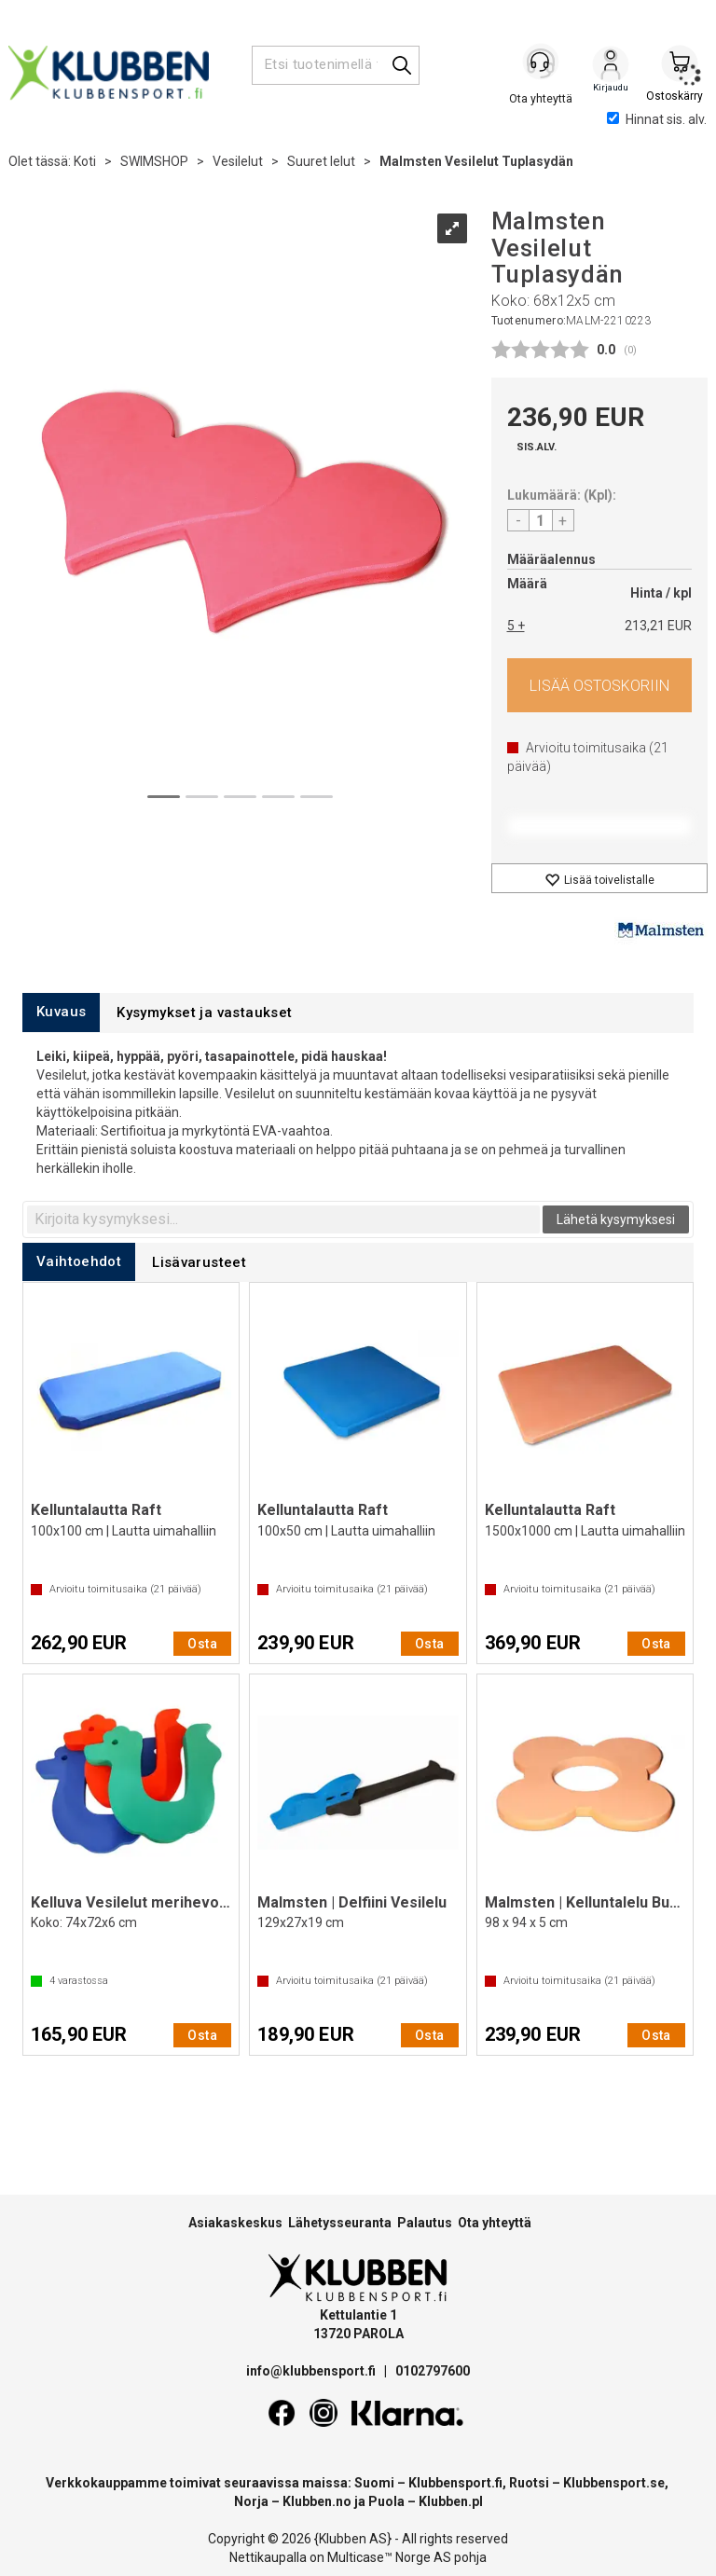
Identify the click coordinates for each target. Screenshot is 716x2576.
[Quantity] (541, 520)
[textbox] (283, 1219)
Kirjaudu (610, 66)
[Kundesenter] (541, 64)
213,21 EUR (658, 625)
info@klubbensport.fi (312, 2370)
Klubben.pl (451, 2501)
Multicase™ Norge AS (389, 2557)
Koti (85, 161)
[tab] (61, 1012)
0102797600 (432, 2370)
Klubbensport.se (614, 2482)
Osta (600, 685)
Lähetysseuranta (340, 2222)
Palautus (424, 2222)
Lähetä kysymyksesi (616, 1219)
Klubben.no (316, 2501)
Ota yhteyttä (494, 2222)
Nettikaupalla (268, 2557)
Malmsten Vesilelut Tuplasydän (476, 161)
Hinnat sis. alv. (657, 119)
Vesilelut (238, 161)
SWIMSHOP (154, 161)
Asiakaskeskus (235, 2222)
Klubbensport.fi (455, 2482)
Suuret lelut (321, 161)
